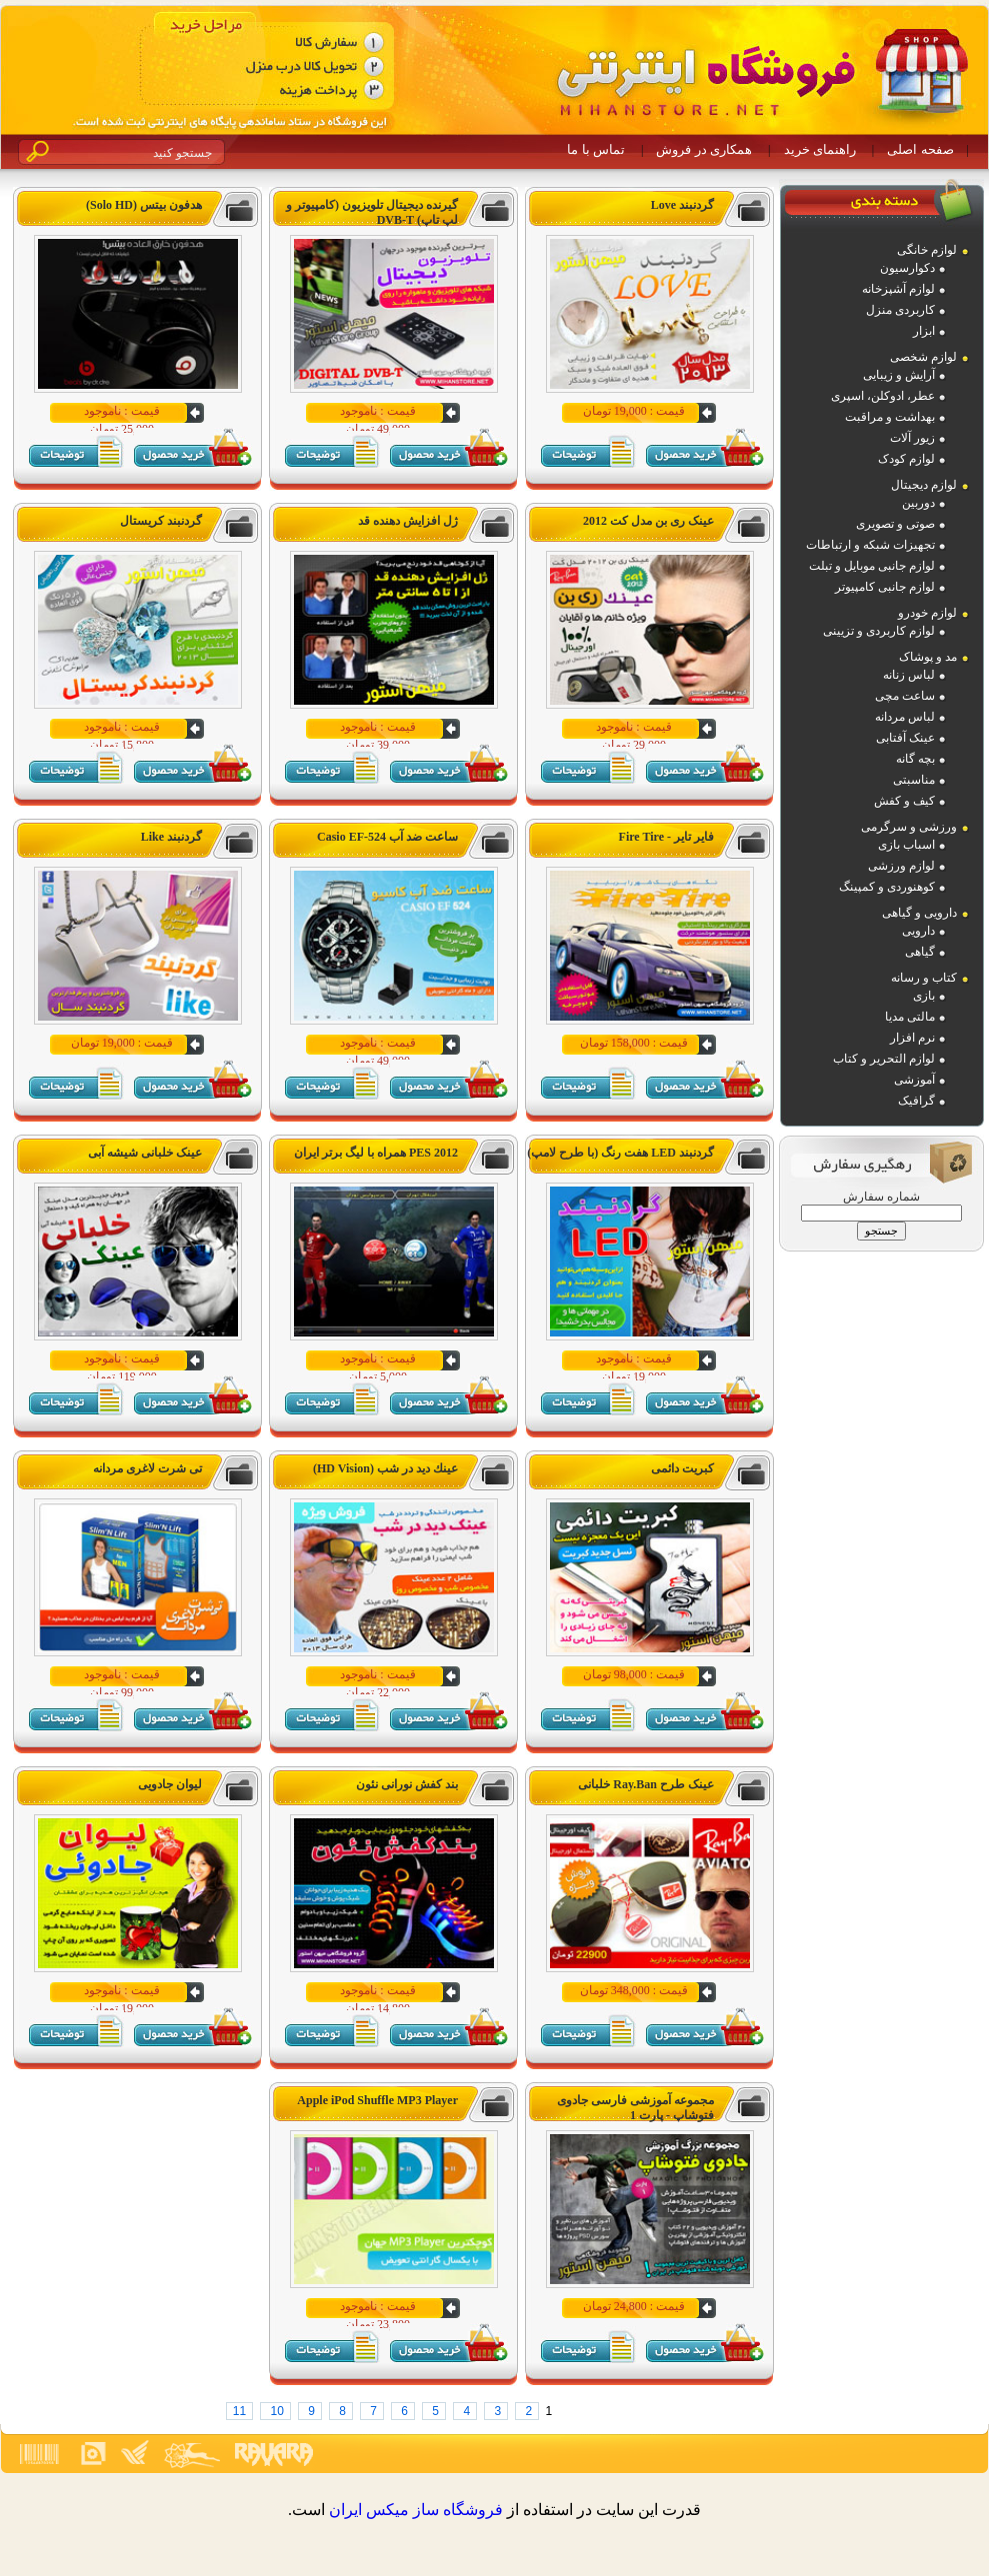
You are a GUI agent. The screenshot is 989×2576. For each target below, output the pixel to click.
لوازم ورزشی (901, 866)
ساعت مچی (905, 696)
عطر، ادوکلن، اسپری (883, 396)
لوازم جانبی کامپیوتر (885, 587)
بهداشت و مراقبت (890, 417)
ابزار (924, 331)
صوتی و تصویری (895, 524)
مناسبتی (914, 780)
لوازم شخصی (923, 357)
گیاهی (920, 952)
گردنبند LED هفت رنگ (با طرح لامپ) (620, 1153)
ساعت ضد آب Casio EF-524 (387, 837)
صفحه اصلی (920, 149)
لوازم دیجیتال (924, 485)
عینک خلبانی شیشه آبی (145, 1153)
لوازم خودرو (927, 613)
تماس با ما (596, 149)
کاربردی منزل (900, 310)
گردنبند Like (171, 837)
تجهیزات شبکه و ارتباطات (870, 545)
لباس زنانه (909, 675)
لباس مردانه (905, 717)
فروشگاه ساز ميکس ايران (416, 2509)
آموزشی (914, 1080)
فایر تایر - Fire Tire (666, 837)
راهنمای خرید (820, 149)
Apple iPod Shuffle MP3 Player (377, 2100)
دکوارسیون (907, 268)
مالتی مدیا (910, 1017)
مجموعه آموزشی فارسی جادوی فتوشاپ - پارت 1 (635, 2107)
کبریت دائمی (682, 1468)
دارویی (918, 931)
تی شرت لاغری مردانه (147, 1468)
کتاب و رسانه (924, 978)
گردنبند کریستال (161, 521)
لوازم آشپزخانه (898, 289)
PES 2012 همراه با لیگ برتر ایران (376, 1153)
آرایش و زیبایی (899, 375)
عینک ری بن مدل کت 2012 (648, 521)
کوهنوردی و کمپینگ (887, 887)
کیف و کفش (904, 801)
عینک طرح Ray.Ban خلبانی (646, 1784)
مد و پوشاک (928, 657)
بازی (924, 996)
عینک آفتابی (905, 738)
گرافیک (916, 1101)
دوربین (918, 503)
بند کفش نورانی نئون (407, 1784)
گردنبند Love (682, 205)
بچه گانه (915, 759)
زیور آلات (912, 438)
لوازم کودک (906, 459)
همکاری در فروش (704, 149)
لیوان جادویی (170, 1784)
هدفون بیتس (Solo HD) (144, 205)
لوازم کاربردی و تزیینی (879, 631)
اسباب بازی (906, 845)
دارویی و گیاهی (919, 913)
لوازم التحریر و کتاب (884, 1059)
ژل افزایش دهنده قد (408, 521)
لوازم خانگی (927, 250)
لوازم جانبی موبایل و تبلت (872, 566)
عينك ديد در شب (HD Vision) (385, 1468)
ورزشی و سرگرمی (909, 827)
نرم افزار (912, 1038)
